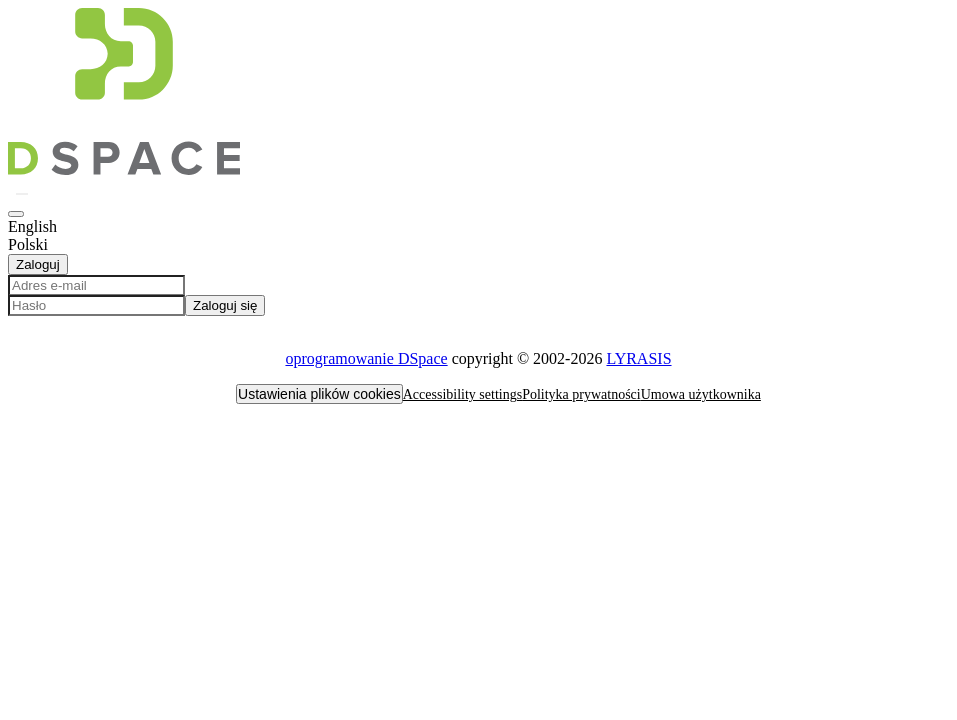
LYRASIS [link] (638, 358)
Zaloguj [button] (38, 264)
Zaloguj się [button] (225, 305)
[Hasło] (96, 305)
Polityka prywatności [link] (581, 394)
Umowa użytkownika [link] (701, 394)
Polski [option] (28, 244)
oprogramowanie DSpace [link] (366, 358)
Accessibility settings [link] (462, 394)
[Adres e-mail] (96, 285)
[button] (124, 169)
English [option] (32, 226)
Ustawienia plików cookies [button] (319, 394)
